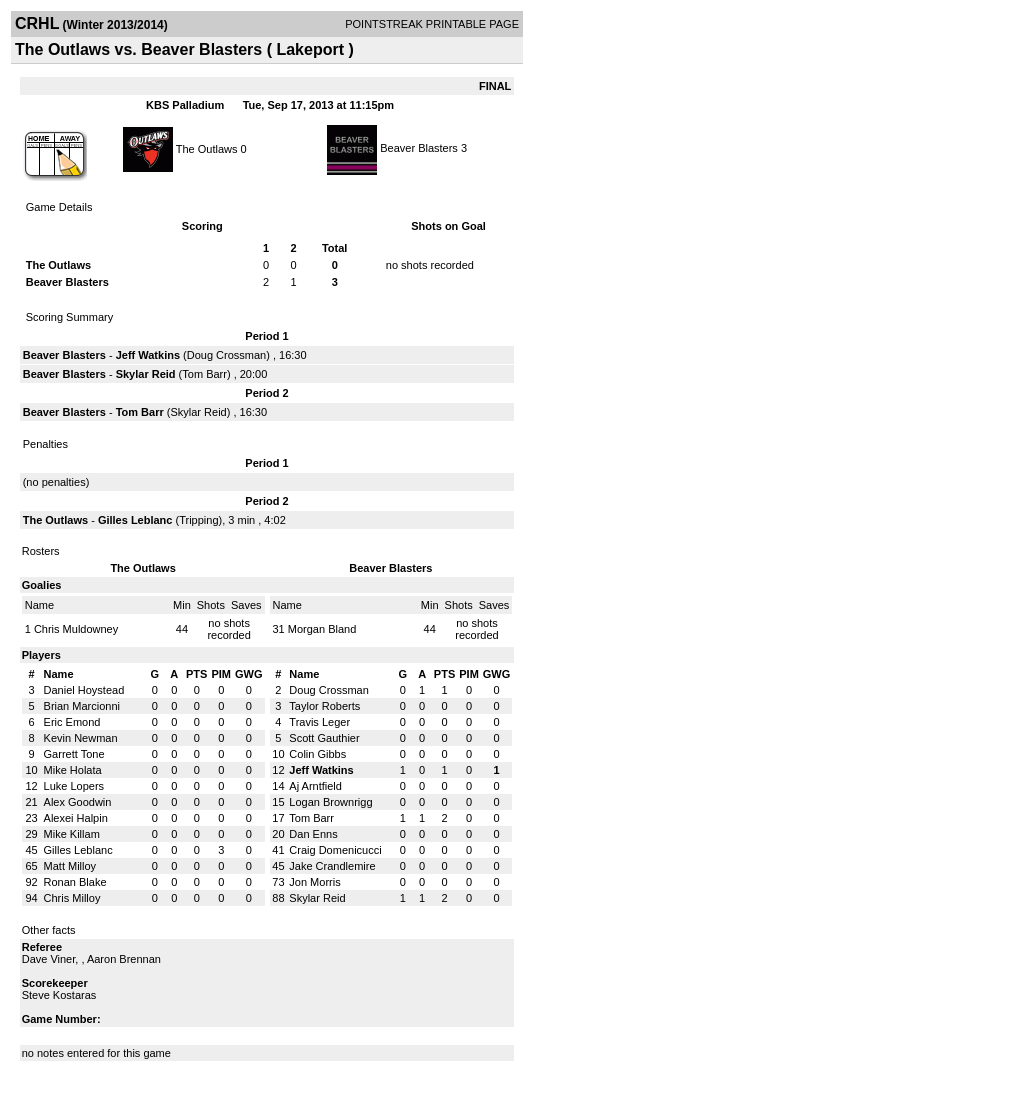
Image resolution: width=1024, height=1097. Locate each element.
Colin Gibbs (317, 754)
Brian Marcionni (82, 706)
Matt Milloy (70, 866)
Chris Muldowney (76, 629)
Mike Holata (73, 770)
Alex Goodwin (78, 802)
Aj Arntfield (315, 786)
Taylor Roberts (324, 706)
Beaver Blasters (419, 148)
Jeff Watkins (148, 355)
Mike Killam (72, 834)
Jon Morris (314, 882)
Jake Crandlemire (332, 866)
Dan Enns (313, 834)
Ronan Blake (75, 882)
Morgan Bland (322, 629)
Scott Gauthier (324, 738)
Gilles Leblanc (135, 520)
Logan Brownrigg (330, 802)
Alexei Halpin (76, 818)
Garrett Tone (74, 754)
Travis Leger (319, 722)
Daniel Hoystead (84, 690)
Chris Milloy (72, 898)
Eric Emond (72, 722)
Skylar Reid (146, 374)
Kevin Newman (81, 738)
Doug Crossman (226, 355)
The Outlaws (207, 148)
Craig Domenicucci (335, 850)
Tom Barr (204, 374)
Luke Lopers (74, 786)
